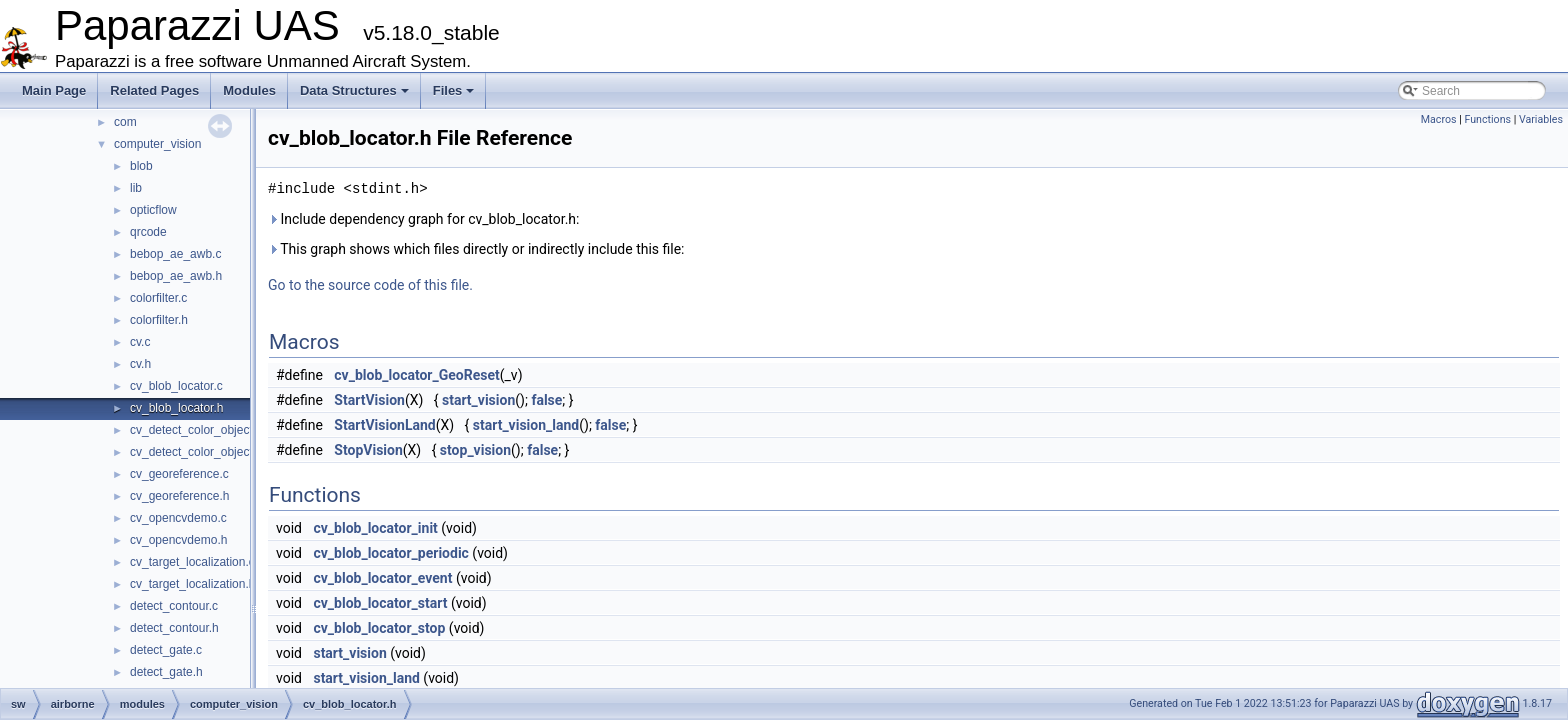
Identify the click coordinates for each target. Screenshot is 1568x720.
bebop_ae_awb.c (175, 254)
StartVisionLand (384, 425)
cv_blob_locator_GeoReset (416, 375)
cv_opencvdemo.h (178, 540)
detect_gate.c (166, 650)
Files (454, 90)
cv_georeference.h (179, 496)
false (546, 400)
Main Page (54, 90)
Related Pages (154, 90)
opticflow (153, 210)
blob (141, 166)
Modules (249, 90)
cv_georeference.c (179, 474)
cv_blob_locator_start (380, 603)
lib (136, 188)
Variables (1541, 119)
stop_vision (475, 450)
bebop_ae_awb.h (176, 276)
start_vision (478, 400)
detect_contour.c (174, 606)
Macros (1439, 119)
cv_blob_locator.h (176, 408)
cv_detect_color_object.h (196, 452)
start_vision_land (526, 425)
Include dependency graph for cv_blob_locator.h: (423, 219)
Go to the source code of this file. (370, 285)
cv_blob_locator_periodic (390, 553)
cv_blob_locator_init (375, 528)
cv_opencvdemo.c (178, 518)
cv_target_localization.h (192, 584)
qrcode (148, 232)
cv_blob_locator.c (176, 386)
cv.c (140, 342)
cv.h (140, 364)
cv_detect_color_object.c (196, 430)
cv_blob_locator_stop (379, 628)
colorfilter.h (159, 320)
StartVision (369, 400)
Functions (1487, 119)
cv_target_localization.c (192, 562)
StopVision (368, 450)
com (125, 122)
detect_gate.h (166, 672)
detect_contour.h (174, 628)
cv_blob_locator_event (382, 578)
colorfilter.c (158, 298)
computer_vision (157, 144)
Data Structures (354, 90)
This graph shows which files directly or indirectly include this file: (476, 249)
